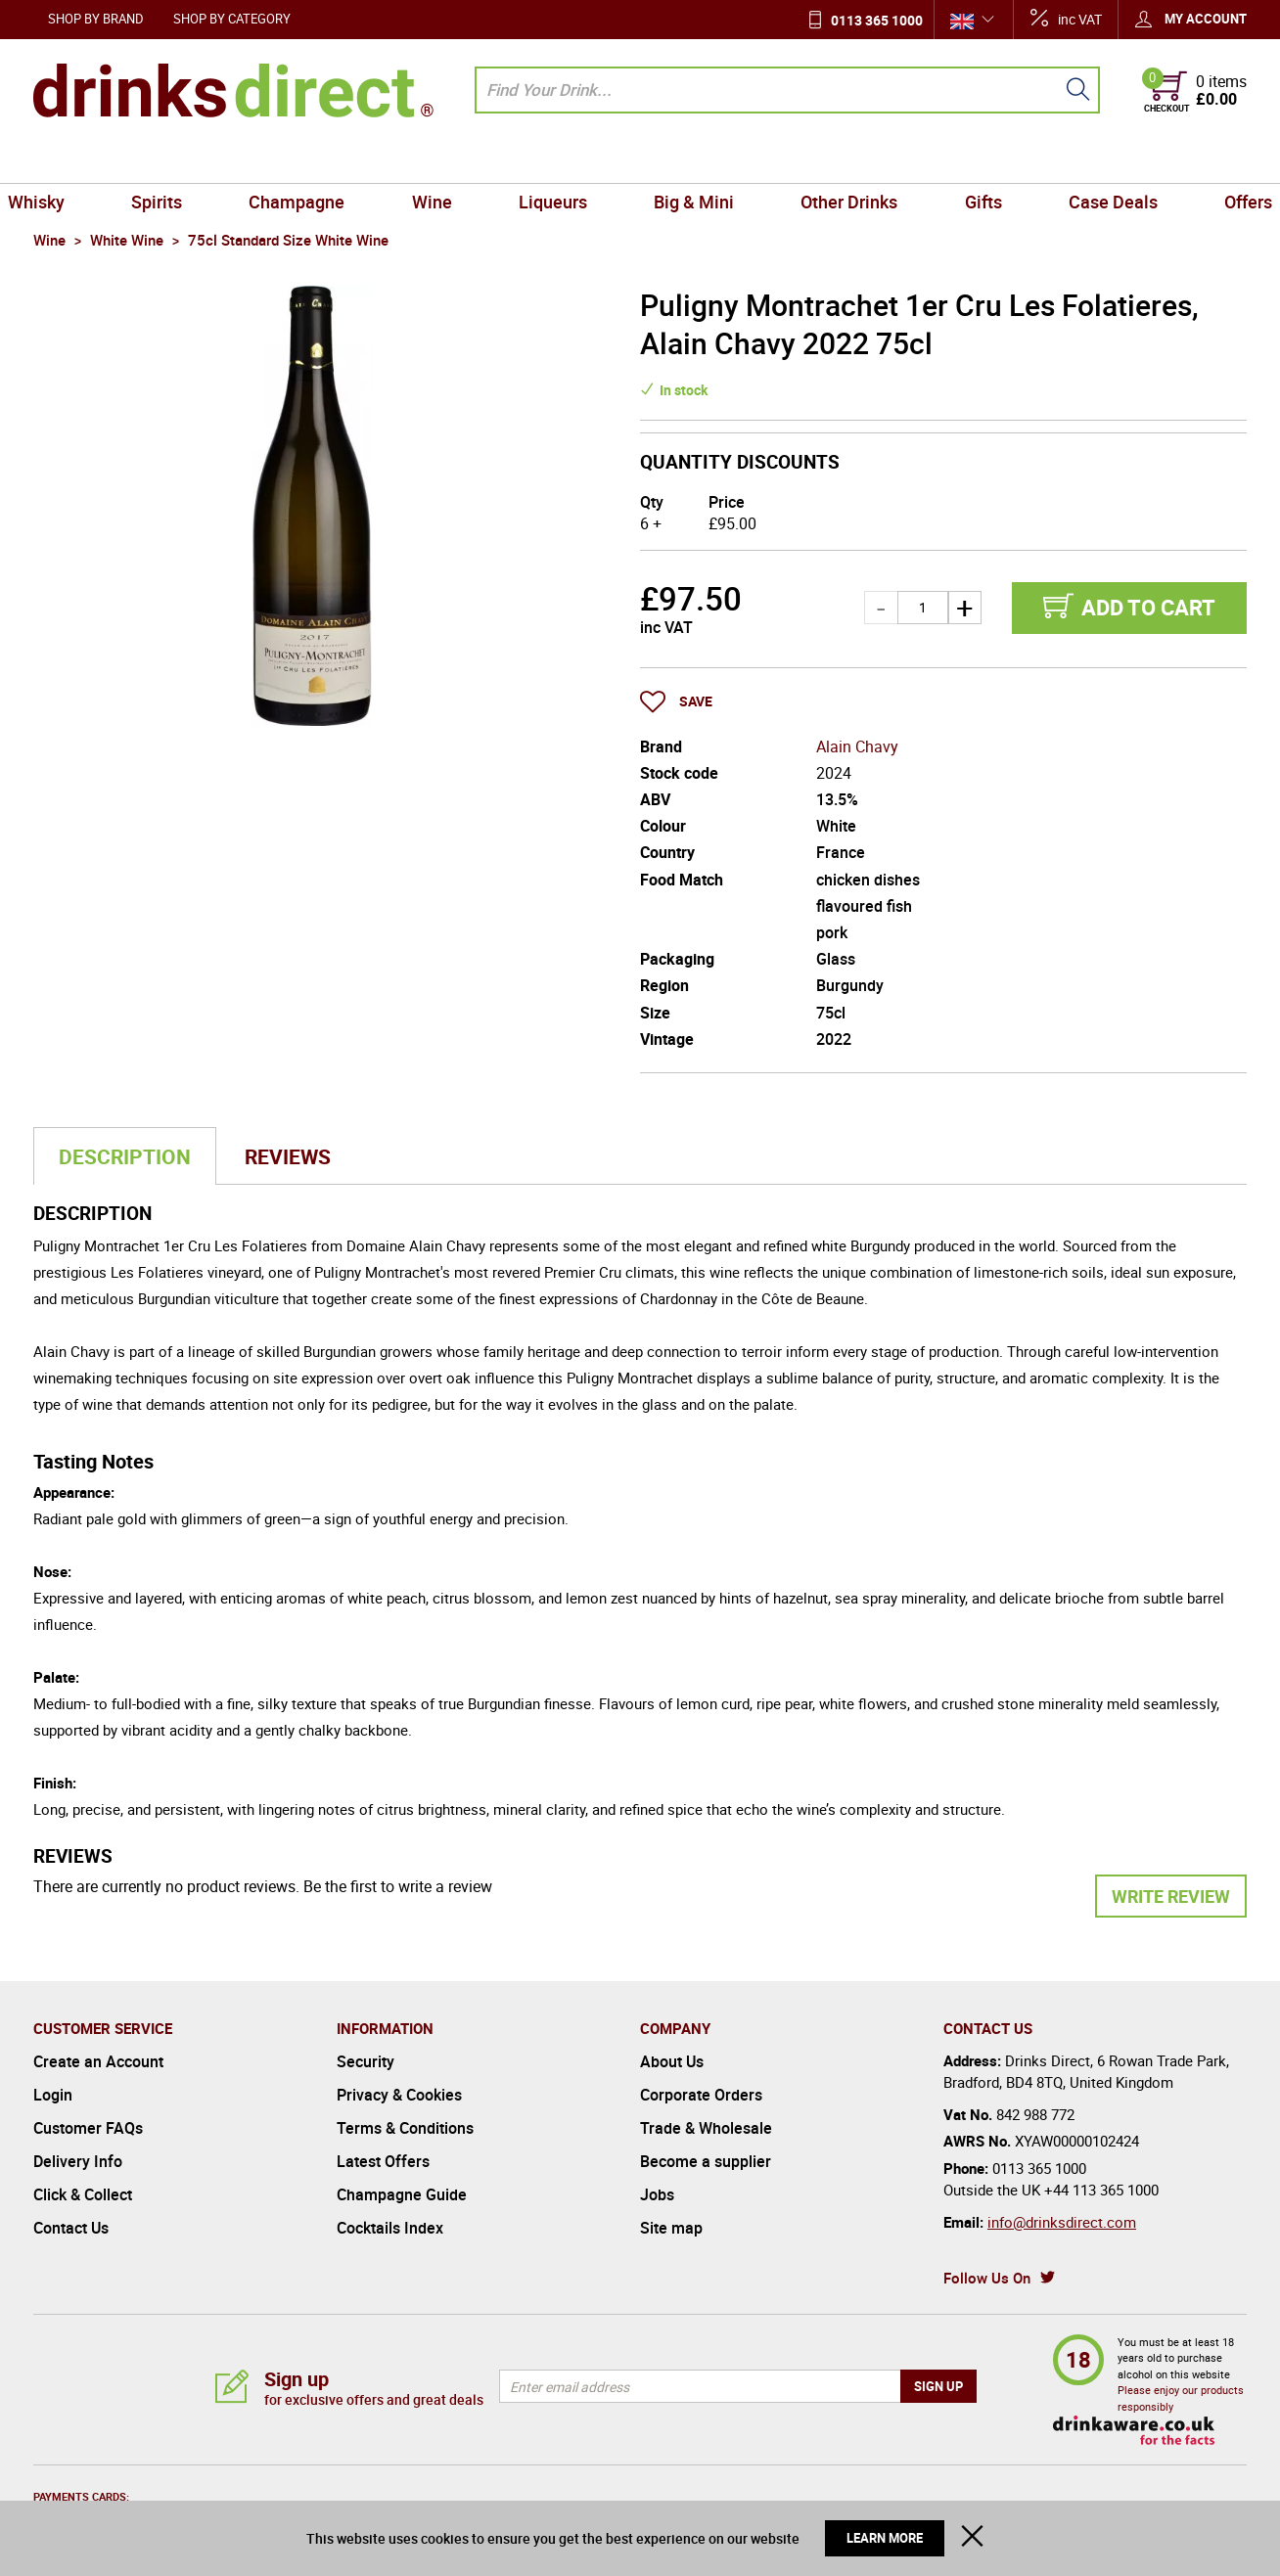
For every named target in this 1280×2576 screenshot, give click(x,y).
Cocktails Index (390, 2227)
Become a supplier (705, 2161)
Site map (671, 2227)
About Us (672, 2061)
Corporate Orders (701, 2094)
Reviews (288, 1156)
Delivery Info (77, 2161)
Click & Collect (82, 2194)
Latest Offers (383, 2161)
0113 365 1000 (877, 20)
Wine (443, 160)
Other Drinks (838, 160)
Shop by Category (232, 18)
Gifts (964, 160)
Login (52, 2094)
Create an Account (98, 2061)
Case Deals (1086, 160)
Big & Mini (690, 160)
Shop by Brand (96, 18)
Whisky (69, 160)
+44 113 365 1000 (1101, 2189)
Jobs (657, 2194)
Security (365, 2061)
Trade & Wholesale (706, 2128)
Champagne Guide (402, 2194)
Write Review (1171, 1896)
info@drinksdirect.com (1061, 2222)
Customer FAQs (88, 2128)
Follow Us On (986, 2277)
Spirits (183, 160)
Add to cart (1148, 607)
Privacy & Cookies (399, 2094)
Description (125, 1156)
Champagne (315, 160)
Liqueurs (557, 160)
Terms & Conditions (405, 2128)
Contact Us (71, 2227)
